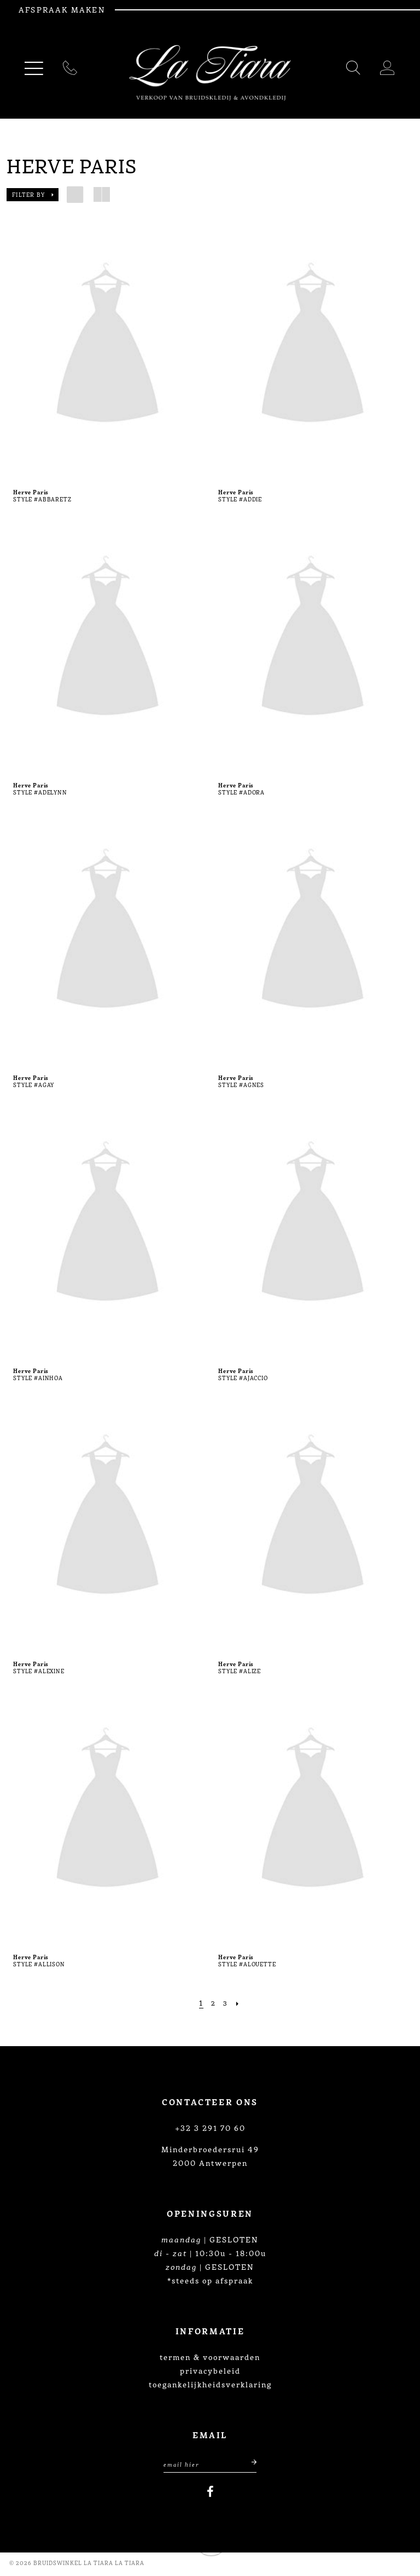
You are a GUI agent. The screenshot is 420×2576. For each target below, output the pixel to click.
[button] (33, 194)
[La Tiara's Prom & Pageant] (210, 73)
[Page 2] (212, 2002)
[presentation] (107, 346)
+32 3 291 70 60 (210, 2127)
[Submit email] (247, 2464)
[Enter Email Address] (210, 2464)
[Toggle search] (354, 69)
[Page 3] (226, 2002)
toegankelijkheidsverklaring (210, 2384)
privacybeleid (210, 2370)
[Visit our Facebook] (210, 2495)
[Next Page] (240, 2002)
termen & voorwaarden (210, 2356)
